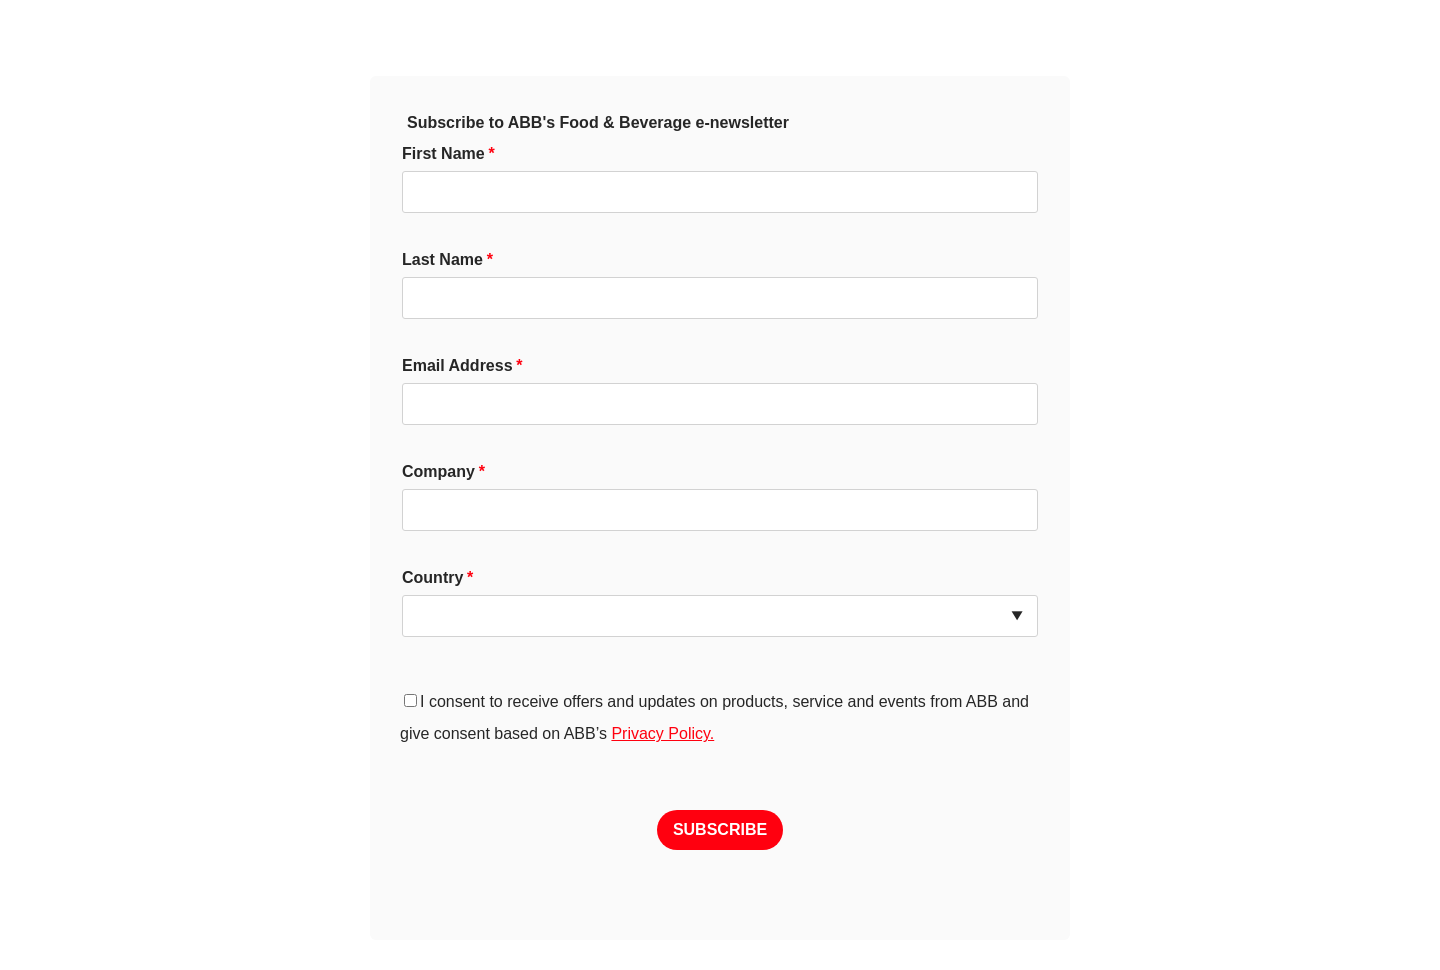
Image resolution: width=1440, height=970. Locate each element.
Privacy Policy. (662, 733)
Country (432, 577)
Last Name (442, 259)
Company (438, 471)
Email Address (457, 365)
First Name (443, 153)
